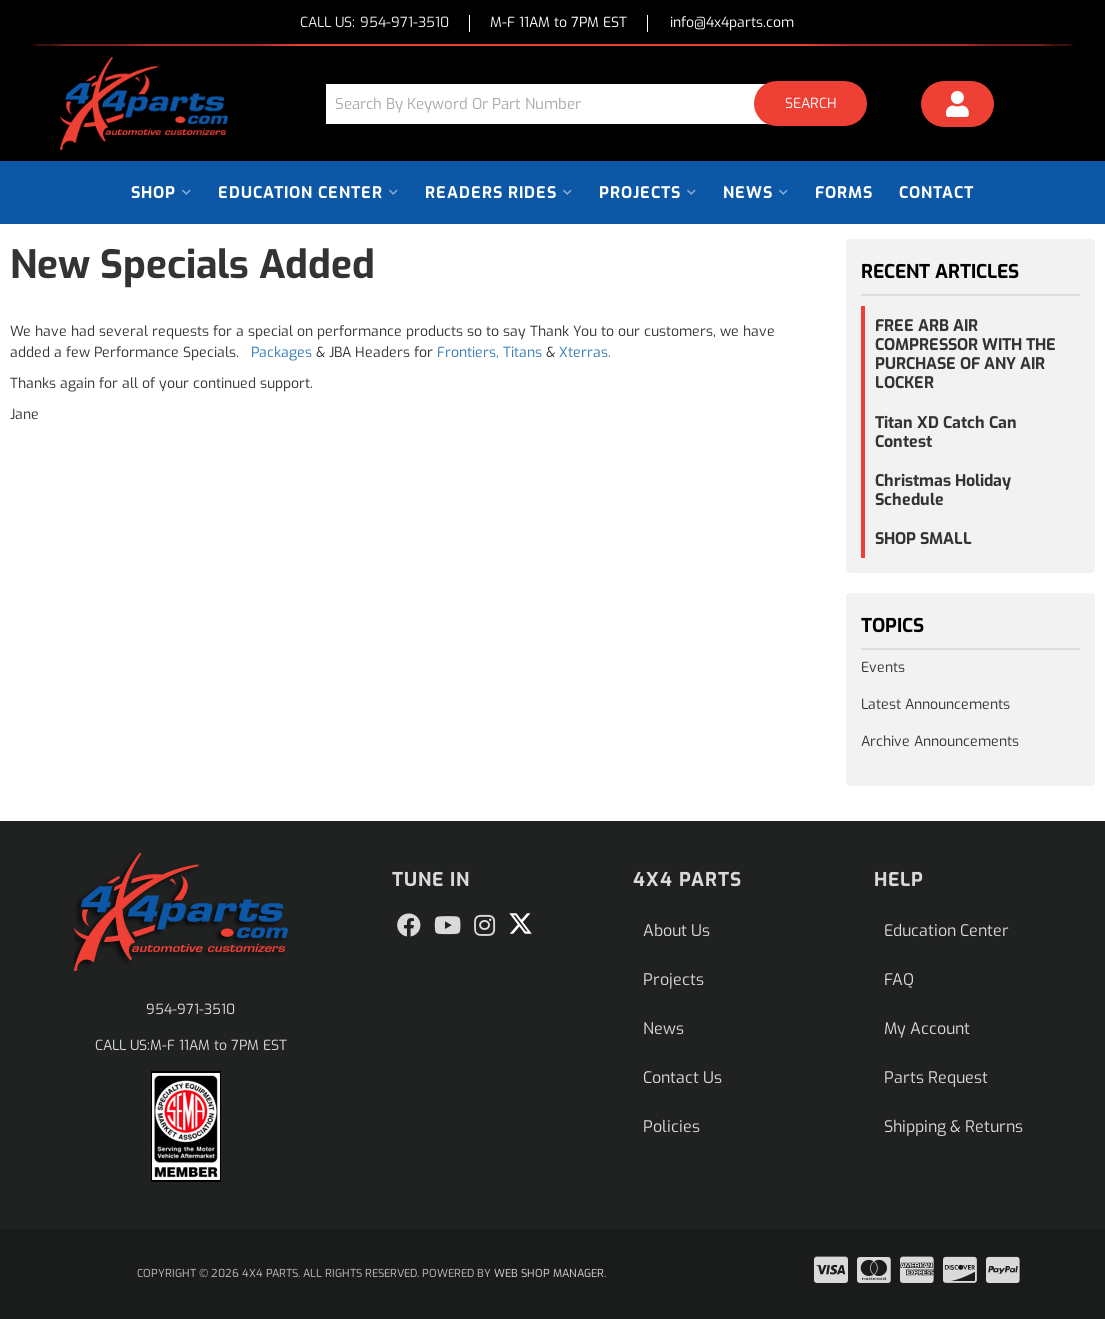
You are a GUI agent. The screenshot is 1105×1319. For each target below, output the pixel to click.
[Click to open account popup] (957, 107)
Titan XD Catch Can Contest (946, 432)
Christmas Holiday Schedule (943, 490)
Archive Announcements (940, 741)
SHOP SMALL (923, 538)
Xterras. (585, 352)
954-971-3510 (190, 1009)
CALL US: (374, 23)
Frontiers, (468, 352)
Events (883, 667)
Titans (522, 352)
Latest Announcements (935, 704)
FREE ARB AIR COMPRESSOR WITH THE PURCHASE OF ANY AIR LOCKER (965, 354)
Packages (281, 352)
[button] (604, 103)
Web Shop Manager (549, 1273)
